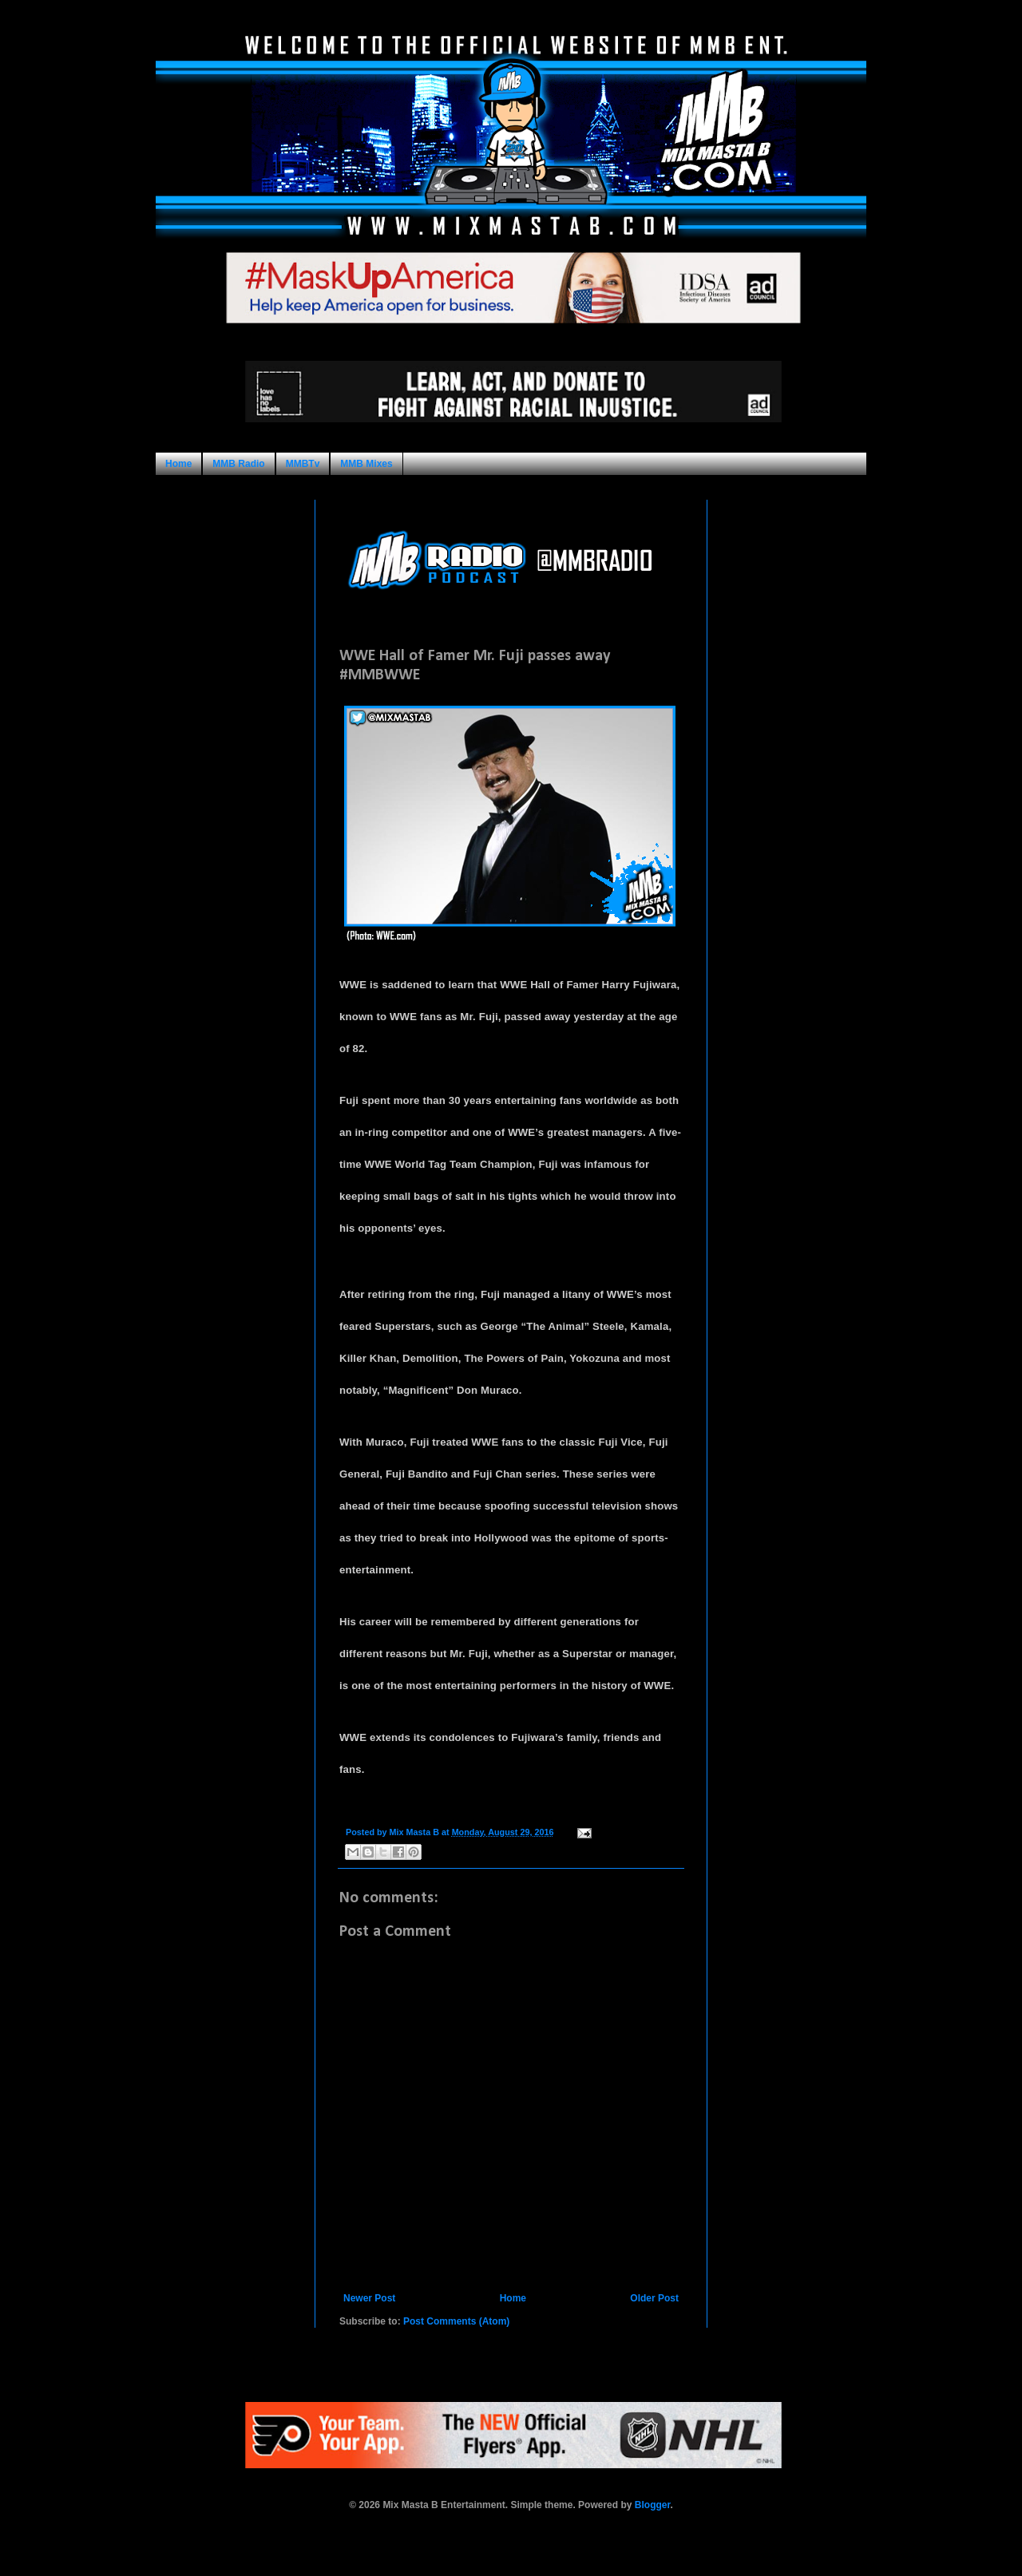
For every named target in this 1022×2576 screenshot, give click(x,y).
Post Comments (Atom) (456, 2321)
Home (178, 463)
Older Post (654, 2298)
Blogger (653, 2505)
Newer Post (369, 2298)
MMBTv (303, 463)
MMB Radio (238, 463)
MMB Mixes (366, 463)
